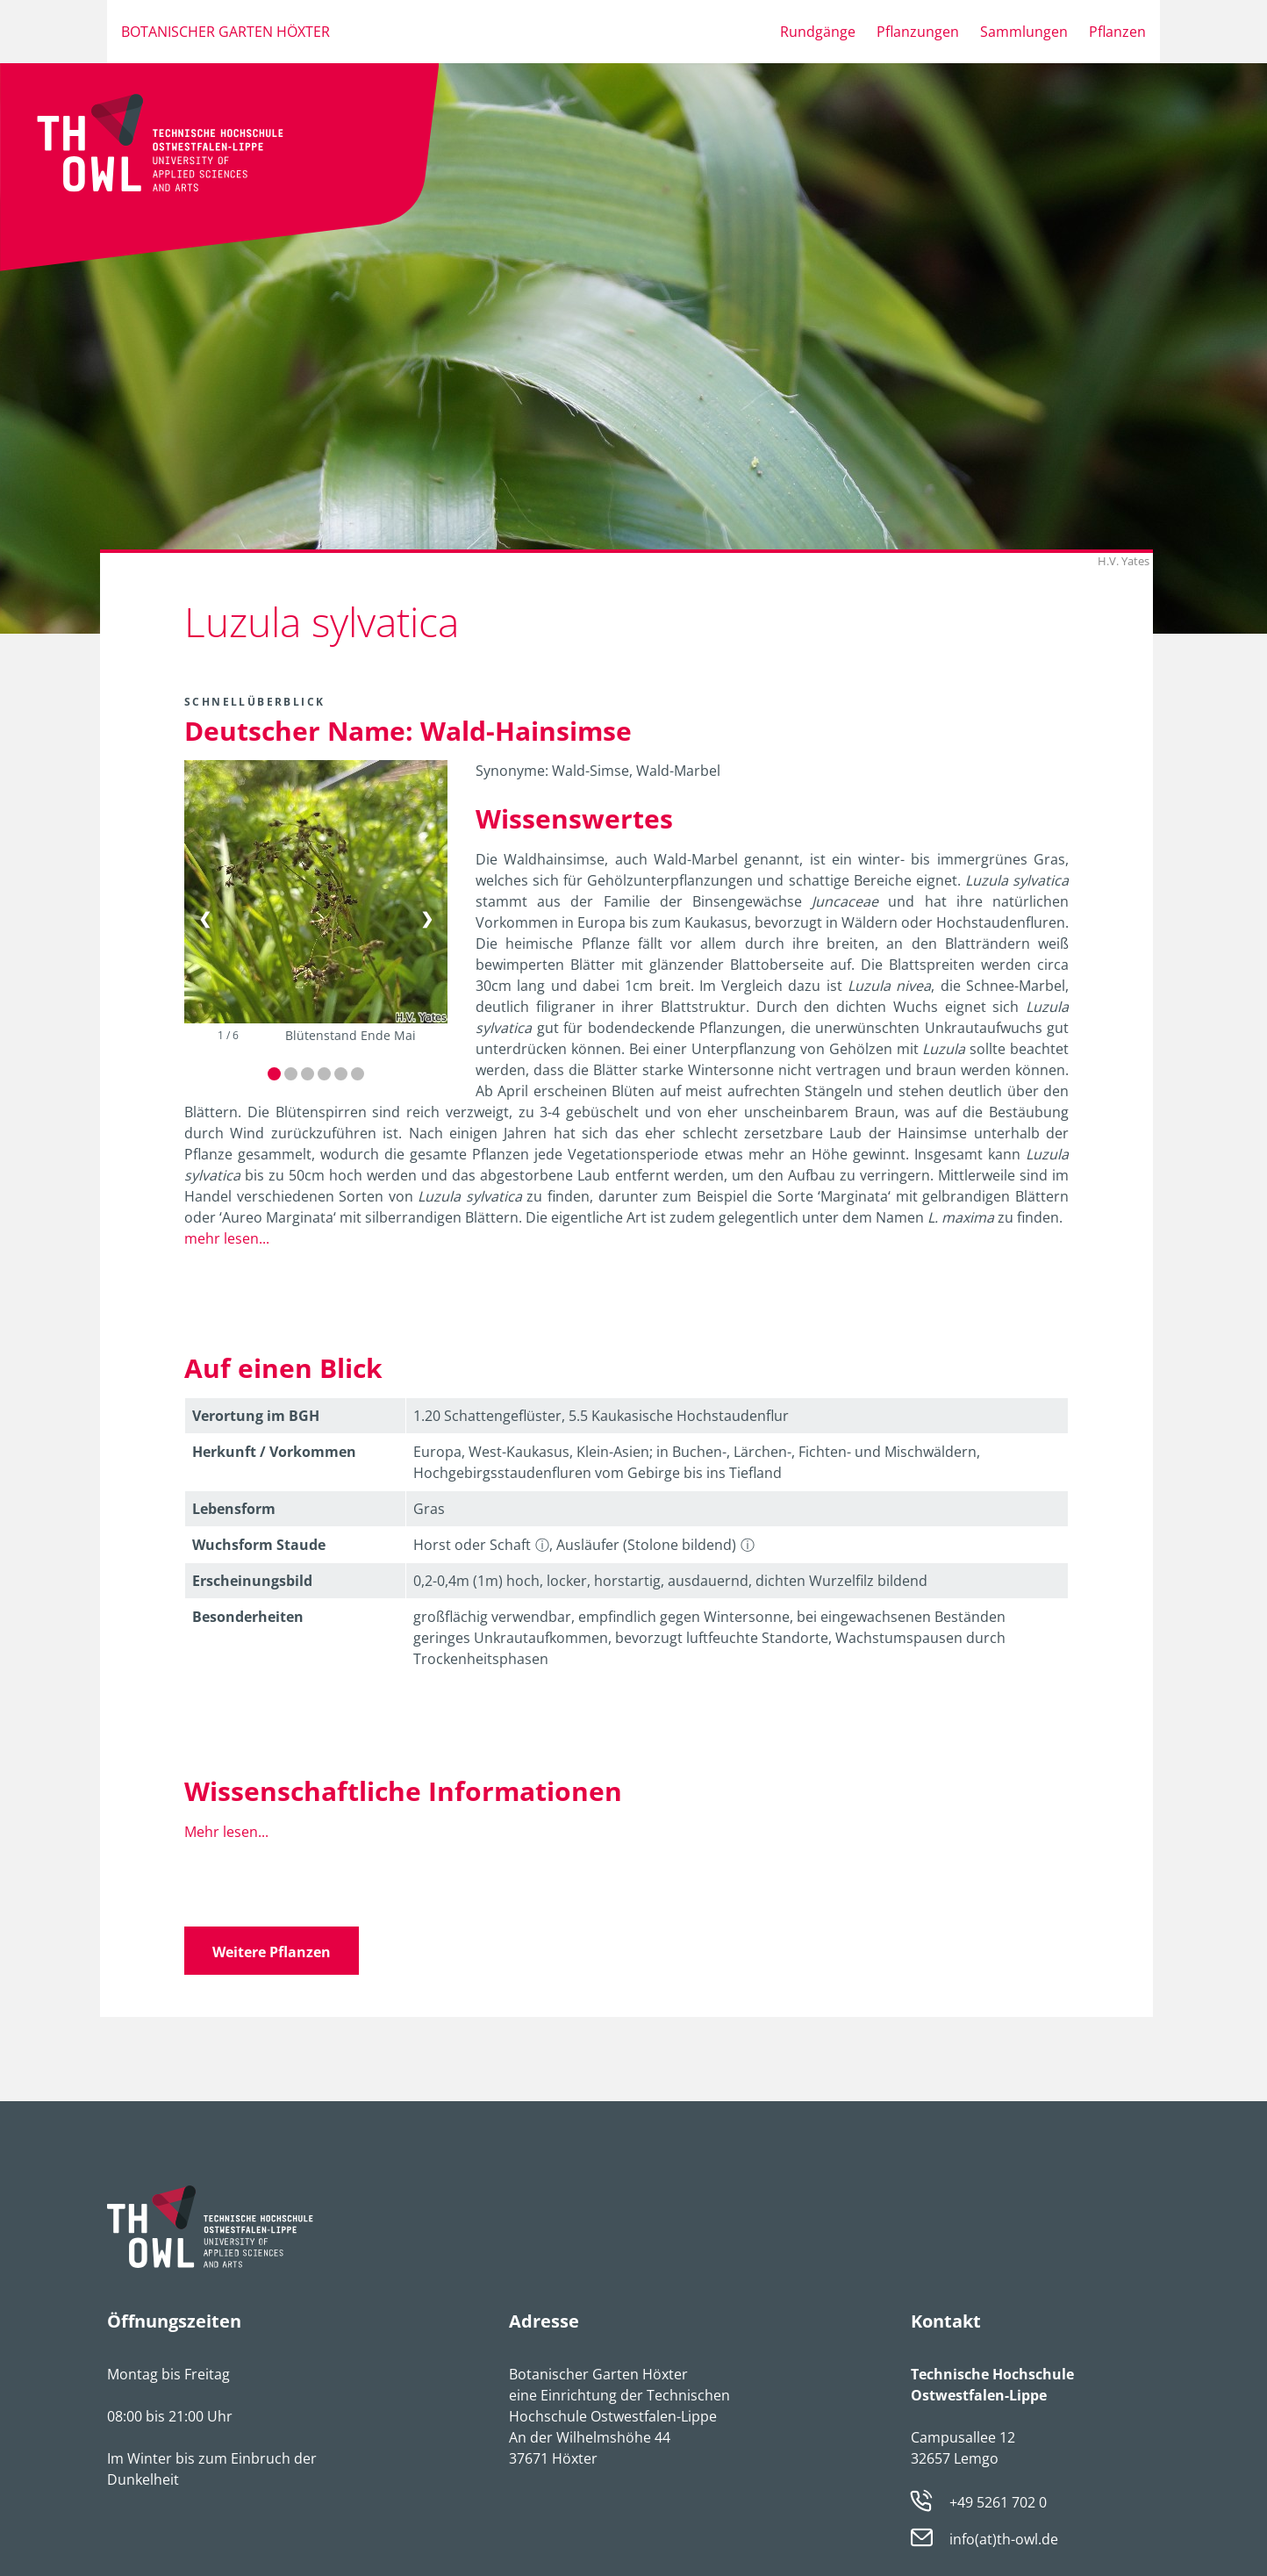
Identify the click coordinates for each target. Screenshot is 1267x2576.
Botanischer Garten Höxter (225, 31)
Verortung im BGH (255, 1415)
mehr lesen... (226, 1238)
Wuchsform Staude (259, 1544)
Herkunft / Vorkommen (274, 1451)
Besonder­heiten (248, 1616)
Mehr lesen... (226, 1831)
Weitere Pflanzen (271, 1952)
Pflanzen (1117, 31)
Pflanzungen (918, 31)
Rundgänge (817, 31)
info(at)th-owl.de (1003, 2539)
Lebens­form (234, 1508)
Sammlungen (1024, 31)
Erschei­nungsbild (252, 1580)
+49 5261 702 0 (998, 2502)
